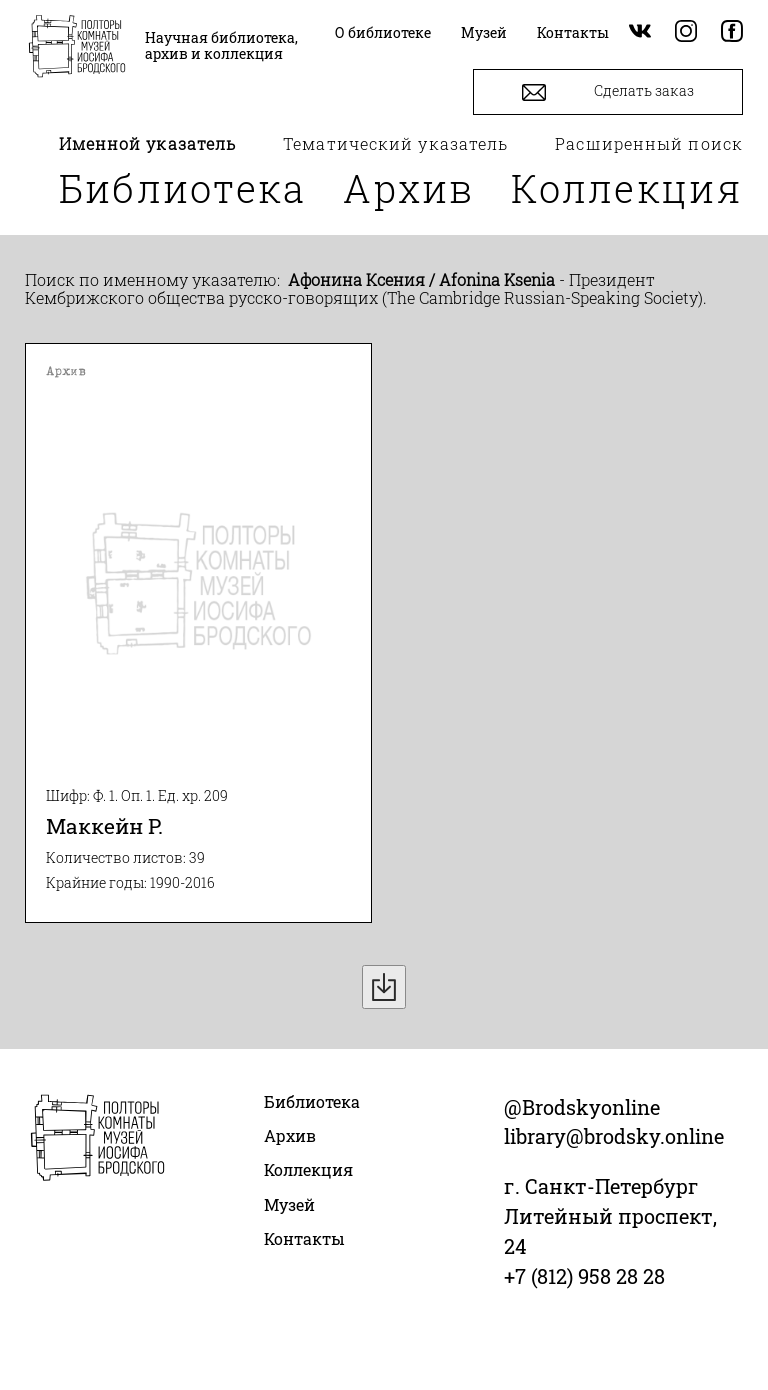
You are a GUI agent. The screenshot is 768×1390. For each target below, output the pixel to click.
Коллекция (627, 188)
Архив (409, 188)
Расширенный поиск (649, 143)
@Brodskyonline (582, 1107)
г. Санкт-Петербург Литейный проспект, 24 (610, 1216)
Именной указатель (148, 143)
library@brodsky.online (614, 1136)
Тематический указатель (395, 143)
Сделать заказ (608, 92)
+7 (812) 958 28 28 (584, 1276)
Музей (289, 1204)
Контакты (304, 1238)
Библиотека (183, 188)
